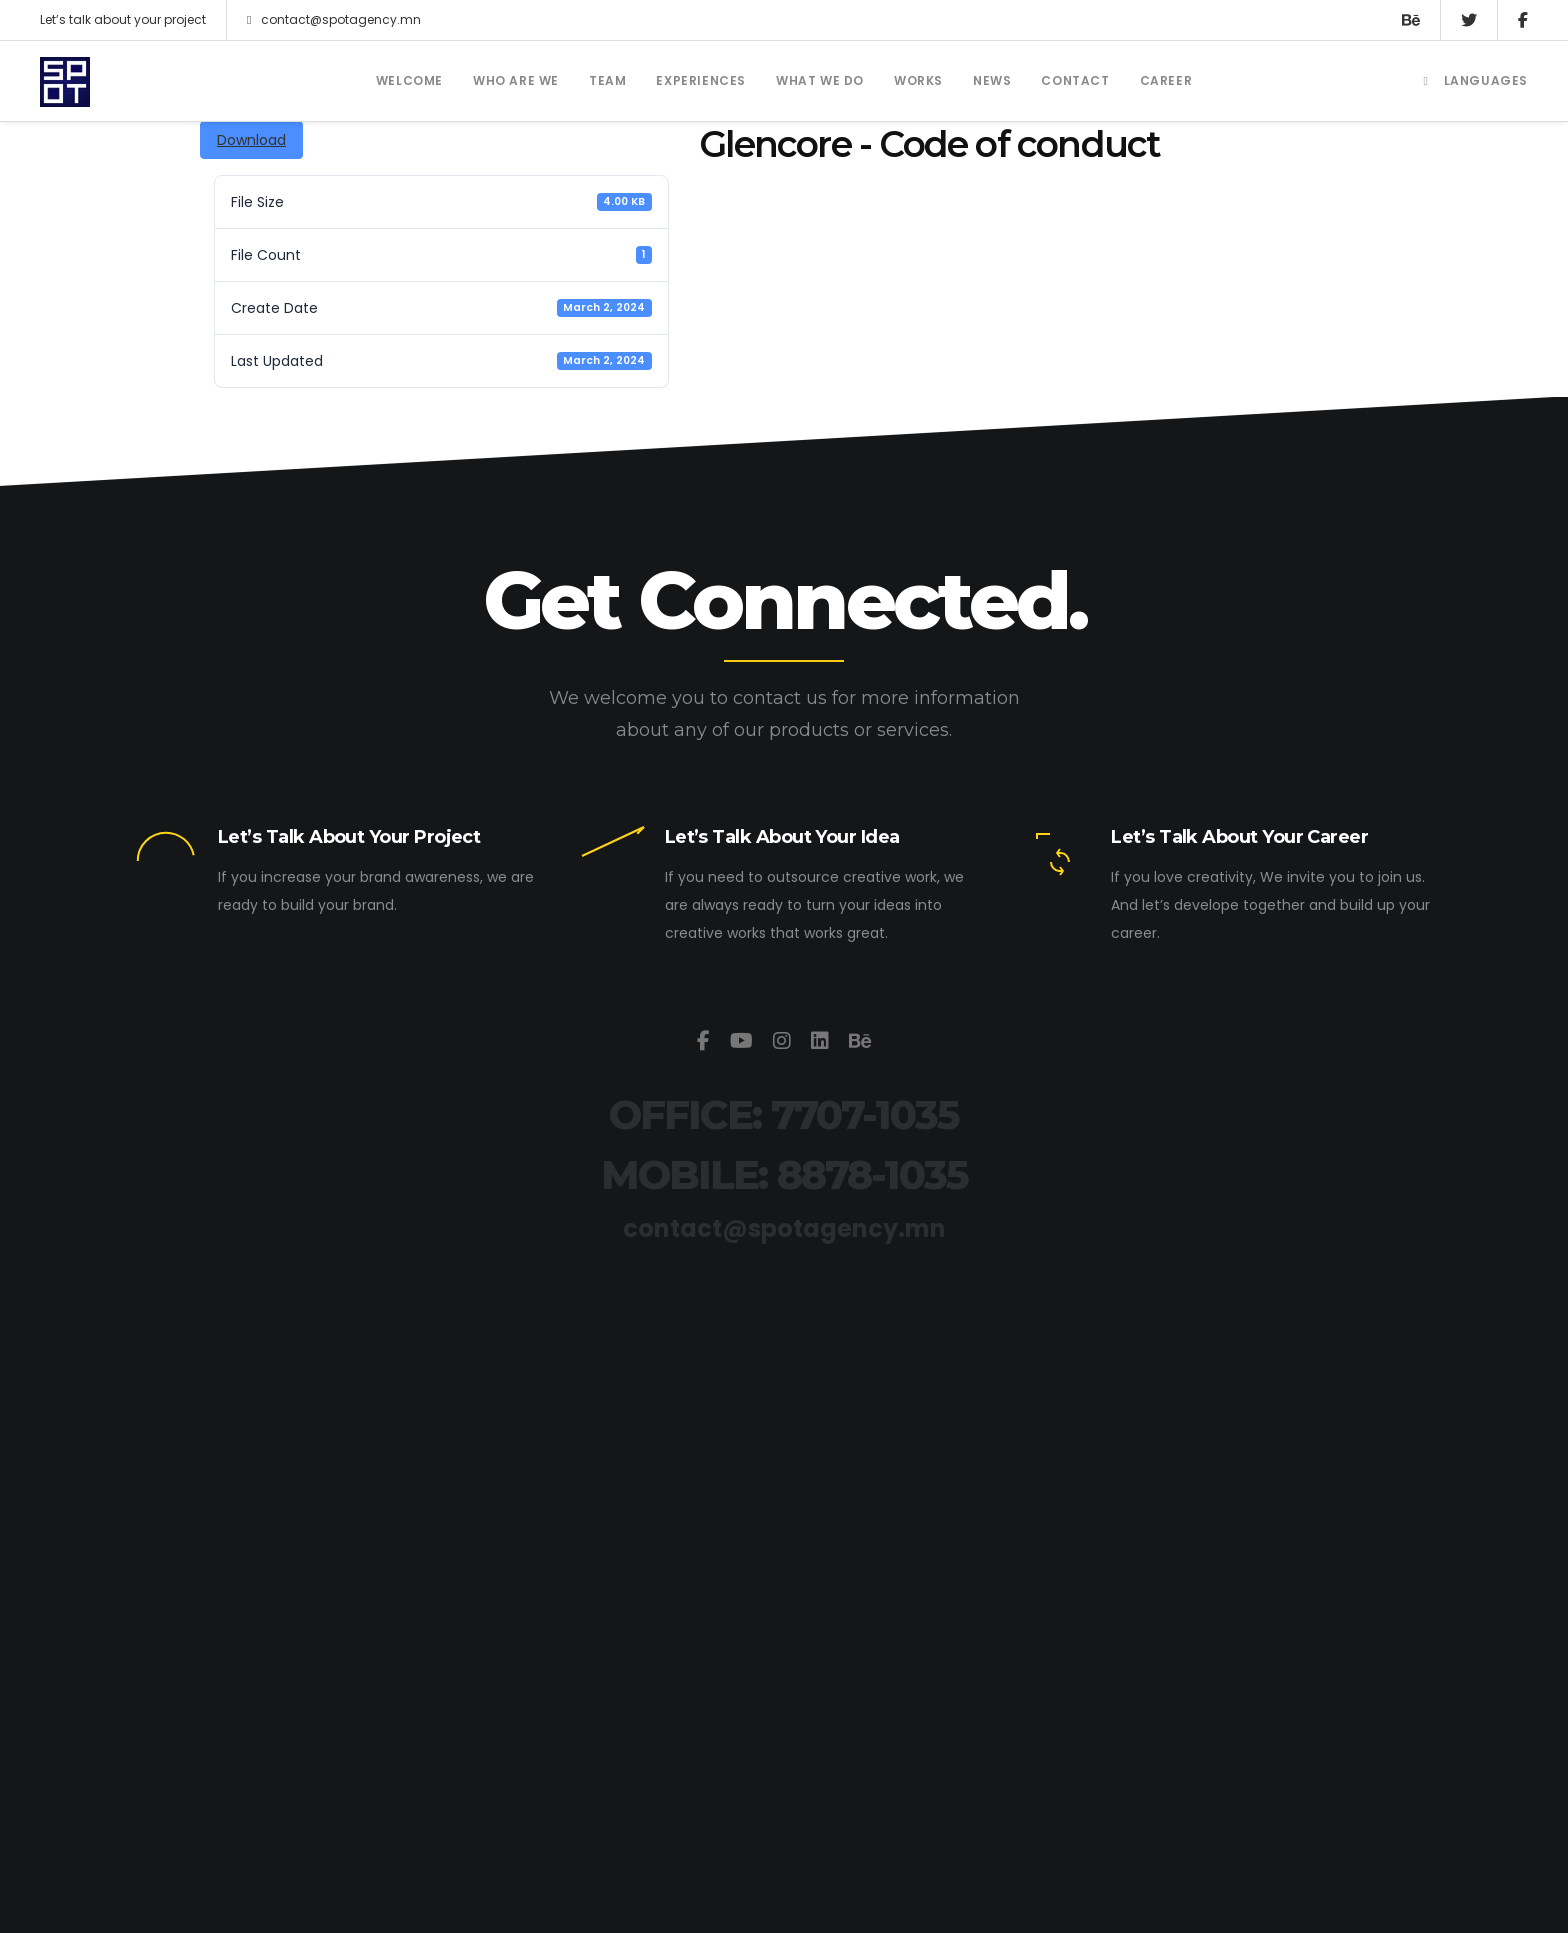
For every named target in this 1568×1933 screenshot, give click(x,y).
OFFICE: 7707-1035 (784, 1114)
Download (251, 140)
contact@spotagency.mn (334, 20)
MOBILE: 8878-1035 (784, 1174)
